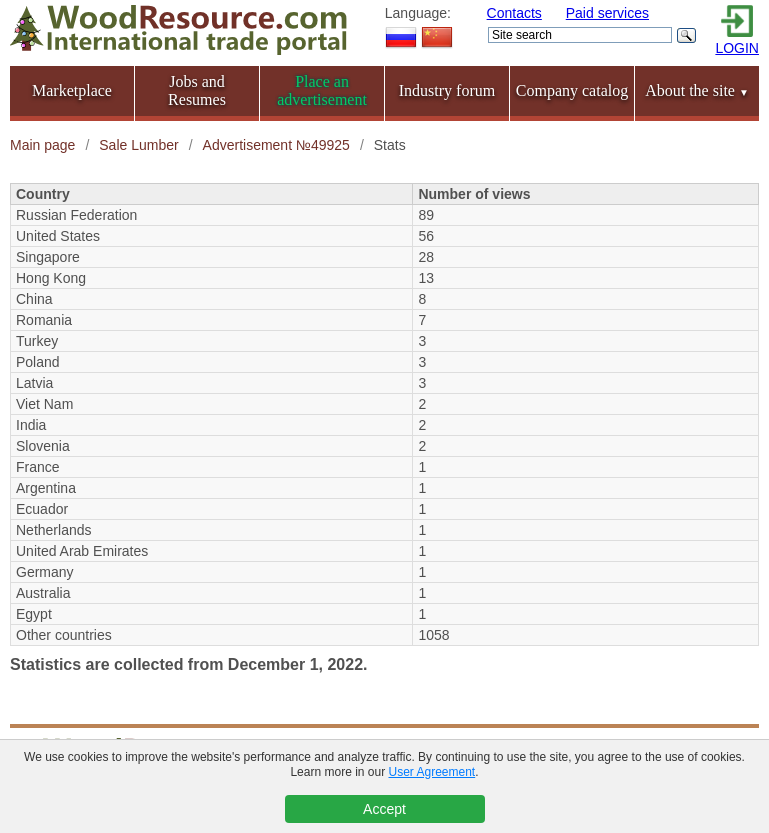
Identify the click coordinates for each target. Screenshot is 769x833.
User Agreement (432, 772)
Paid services (607, 13)
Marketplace (72, 90)
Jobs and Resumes (197, 90)
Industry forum (447, 90)
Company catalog (572, 90)
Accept (384, 809)
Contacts (514, 13)
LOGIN (737, 48)
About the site (697, 90)
